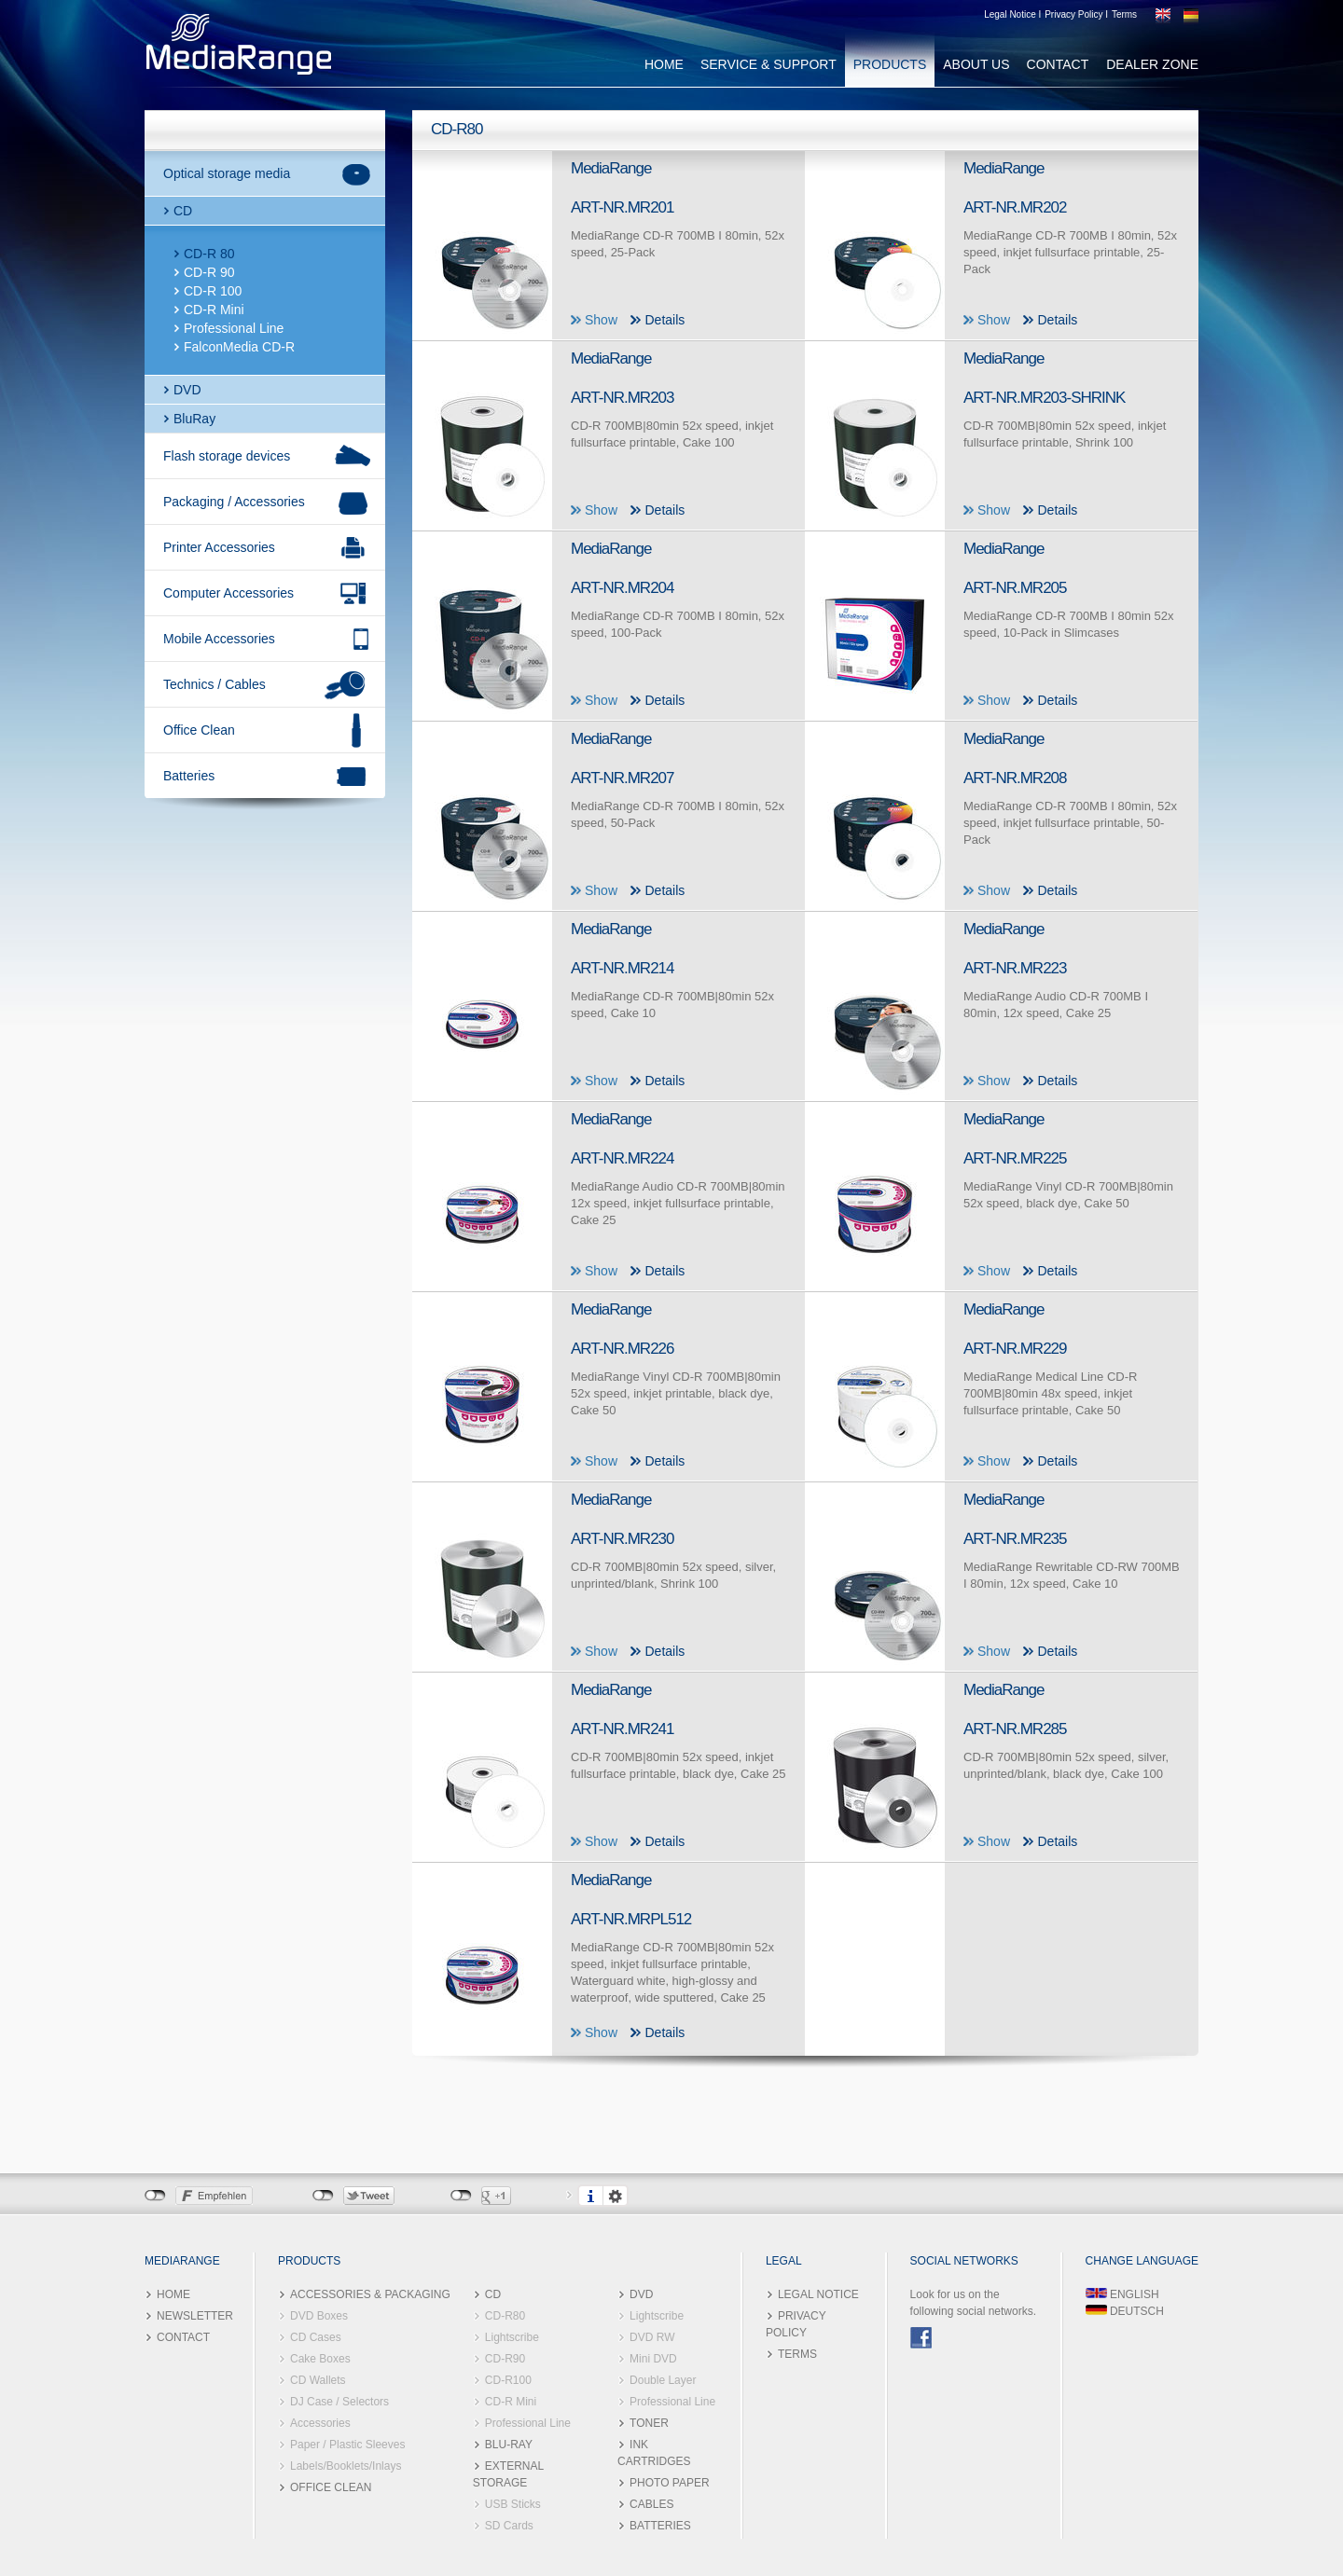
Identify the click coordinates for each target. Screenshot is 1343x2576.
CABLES (651, 2504)
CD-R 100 (213, 290)
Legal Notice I (1012, 14)
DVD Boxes (319, 2315)
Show (601, 319)
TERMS (797, 2354)
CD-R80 (505, 2315)
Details (664, 319)
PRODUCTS (890, 64)
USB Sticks (513, 2504)
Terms (1124, 14)
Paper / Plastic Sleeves (347, 2444)
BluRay (194, 418)
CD (182, 210)
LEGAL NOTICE (818, 2294)
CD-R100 (508, 2380)
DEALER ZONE (1152, 64)
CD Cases (315, 2337)
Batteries (189, 775)
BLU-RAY (509, 2444)
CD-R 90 (209, 272)
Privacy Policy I (1076, 14)
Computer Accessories (228, 592)
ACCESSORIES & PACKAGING (370, 2294)
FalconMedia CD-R (239, 346)
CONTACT (1058, 64)
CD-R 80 (209, 253)
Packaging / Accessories (234, 501)
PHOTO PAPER (670, 2482)
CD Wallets (318, 2380)
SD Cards (509, 2525)
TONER (649, 2423)
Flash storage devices (226, 455)
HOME (664, 64)
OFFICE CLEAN (330, 2487)
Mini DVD (653, 2358)
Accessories (320, 2423)
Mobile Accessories (219, 638)
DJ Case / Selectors (339, 2401)
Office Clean (199, 730)
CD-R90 (505, 2358)
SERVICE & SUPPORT (768, 64)
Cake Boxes (320, 2358)
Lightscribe (512, 2337)
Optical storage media (226, 173)
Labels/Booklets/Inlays (345, 2466)
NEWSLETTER (195, 2315)
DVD (187, 389)
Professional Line (234, 328)
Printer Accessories (219, 547)
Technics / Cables (214, 684)
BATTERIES (660, 2525)
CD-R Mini (214, 309)
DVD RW (652, 2337)
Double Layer (663, 2380)
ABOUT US (976, 64)
